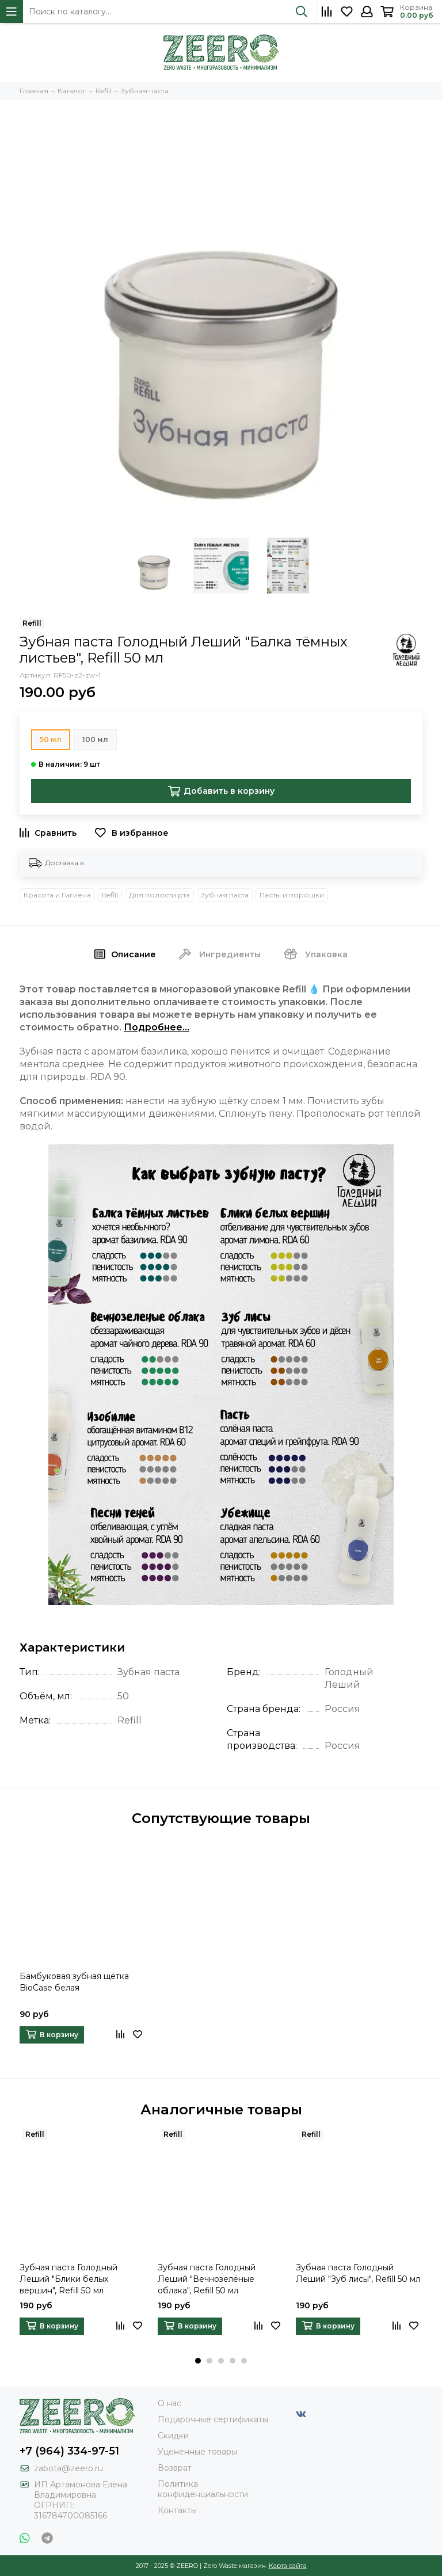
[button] (198, 2361)
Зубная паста (225, 895)
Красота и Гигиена (57, 895)
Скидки (173, 2435)
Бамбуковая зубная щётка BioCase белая (74, 1982)
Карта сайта (288, 2566)
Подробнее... (156, 1027)
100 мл (95, 739)
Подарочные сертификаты (213, 2419)
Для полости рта (159, 895)
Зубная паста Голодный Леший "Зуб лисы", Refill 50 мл (358, 2273)
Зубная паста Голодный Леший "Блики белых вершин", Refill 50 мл (68, 2279)
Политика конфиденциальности (203, 2489)
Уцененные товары (197, 2451)
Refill (110, 895)
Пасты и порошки (292, 895)
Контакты (177, 2510)
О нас (169, 2403)
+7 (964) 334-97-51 (69, 2451)
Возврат (175, 2468)
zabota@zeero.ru (68, 2468)
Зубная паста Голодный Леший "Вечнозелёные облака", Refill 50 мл (207, 2279)
